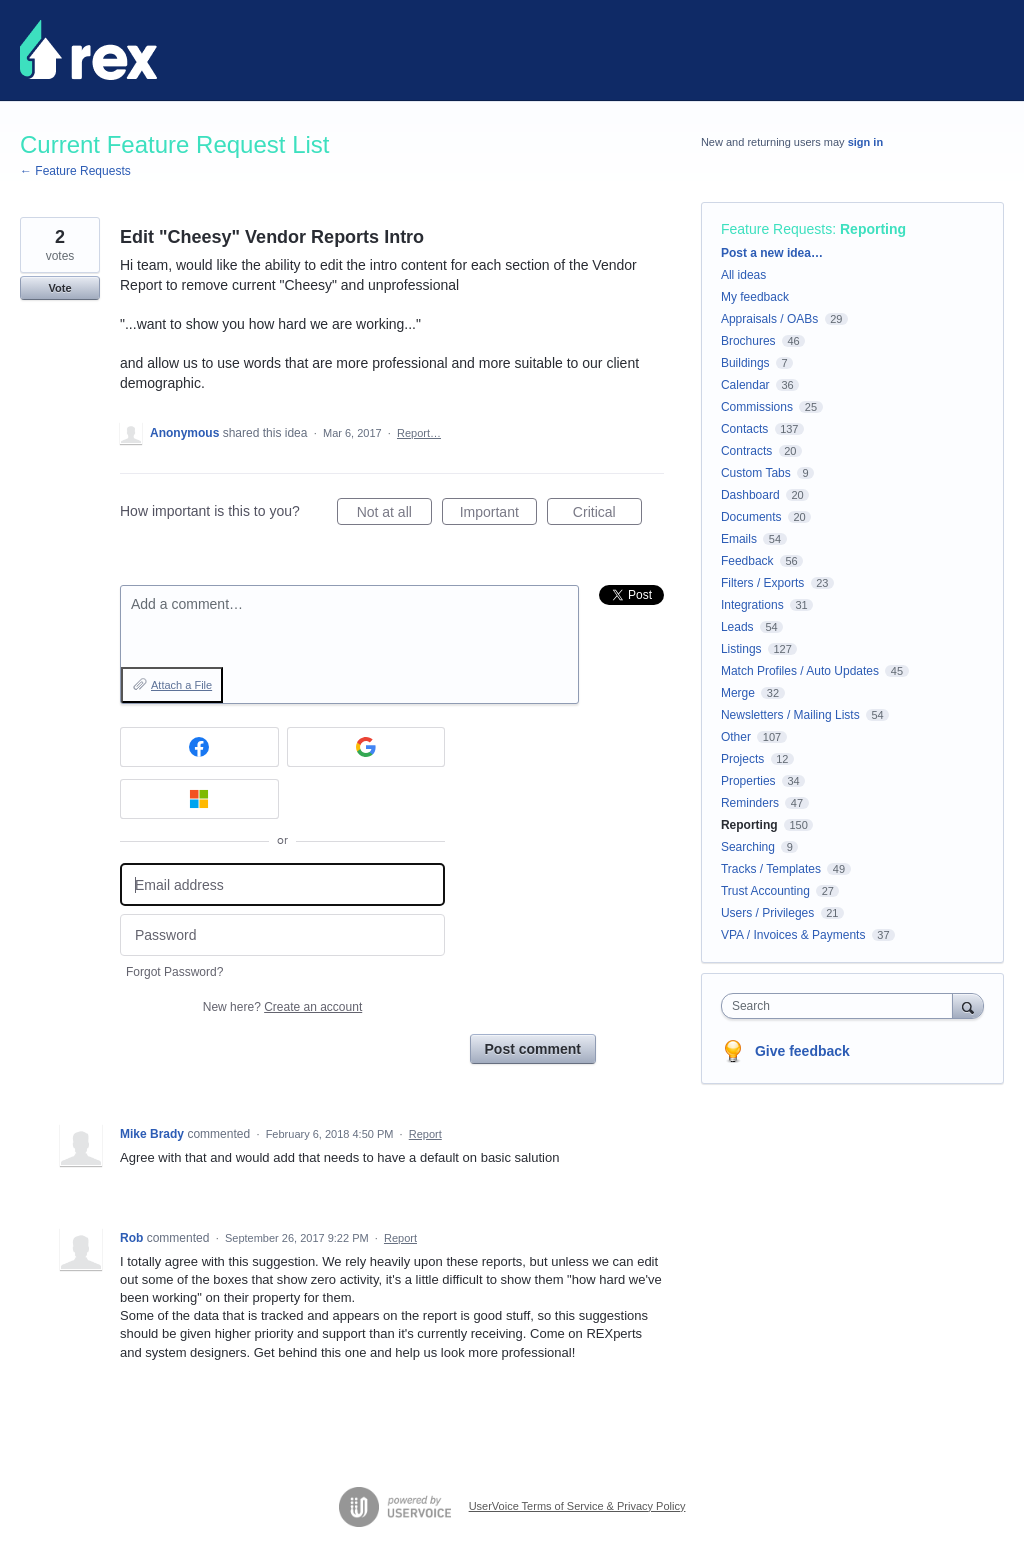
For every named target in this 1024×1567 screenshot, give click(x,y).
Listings (741, 649)
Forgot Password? (174, 972)
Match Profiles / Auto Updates (800, 671)
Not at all (394, 515)
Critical (607, 515)
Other (736, 737)
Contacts (744, 429)
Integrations (752, 605)
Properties (748, 781)
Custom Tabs (756, 473)
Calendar (745, 385)
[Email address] (282, 884)
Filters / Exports (762, 583)
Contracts (746, 451)
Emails (739, 539)
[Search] (968, 1005)
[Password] (282, 935)
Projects (742, 759)
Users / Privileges (767, 913)
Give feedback (802, 1051)
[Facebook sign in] (199, 747)
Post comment (533, 1049)
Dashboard (750, 495)
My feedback (755, 297)
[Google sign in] (366, 747)
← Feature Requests (75, 171)
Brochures (748, 341)
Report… (419, 433)
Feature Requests (776, 229)
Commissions (757, 407)
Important (498, 515)
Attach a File (181, 685)
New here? (282, 1007)
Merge (738, 693)
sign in (865, 142)
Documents (751, 517)
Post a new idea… (772, 253)
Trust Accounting (765, 891)
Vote (59, 288)
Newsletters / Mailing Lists (790, 715)
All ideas (743, 275)
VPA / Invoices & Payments (793, 935)
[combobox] (841, 1006)
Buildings (745, 363)
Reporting (873, 229)
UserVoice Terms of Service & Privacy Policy (577, 1506)
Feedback (747, 561)
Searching (748, 847)
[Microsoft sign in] (199, 799)
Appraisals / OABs (769, 319)
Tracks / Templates (771, 869)
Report (425, 1134)
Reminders (750, 803)
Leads (737, 627)
